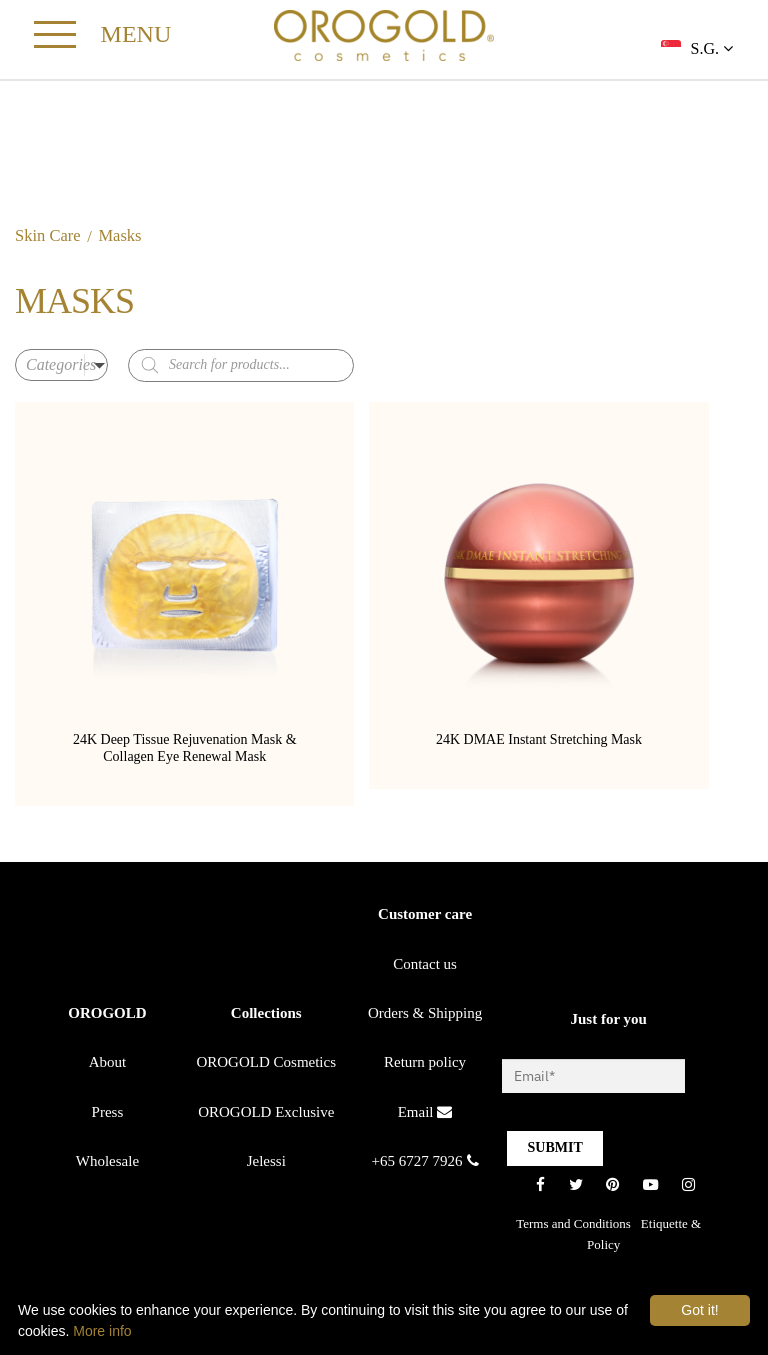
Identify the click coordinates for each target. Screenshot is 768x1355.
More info (102, 1331)
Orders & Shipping (425, 1017)
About (108, 1066)
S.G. (712, 48)
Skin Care (48, 239)
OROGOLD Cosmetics (266, 1066)
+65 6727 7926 (425, 1164)
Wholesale (107, 1164)
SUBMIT (554, 1151)
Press (108, 1115)
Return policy (425, 1066)
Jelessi (266, 1164)
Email (425, 1115)
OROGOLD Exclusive (266, 1115)
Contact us (425, 967)
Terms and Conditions (573, 1226)
